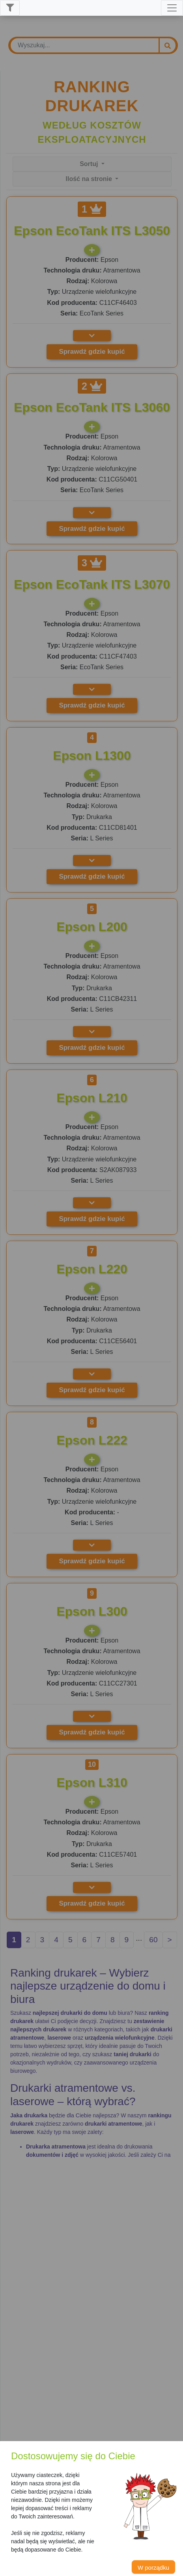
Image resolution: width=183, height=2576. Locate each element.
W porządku (153, 2567)
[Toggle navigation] (172, 8)
